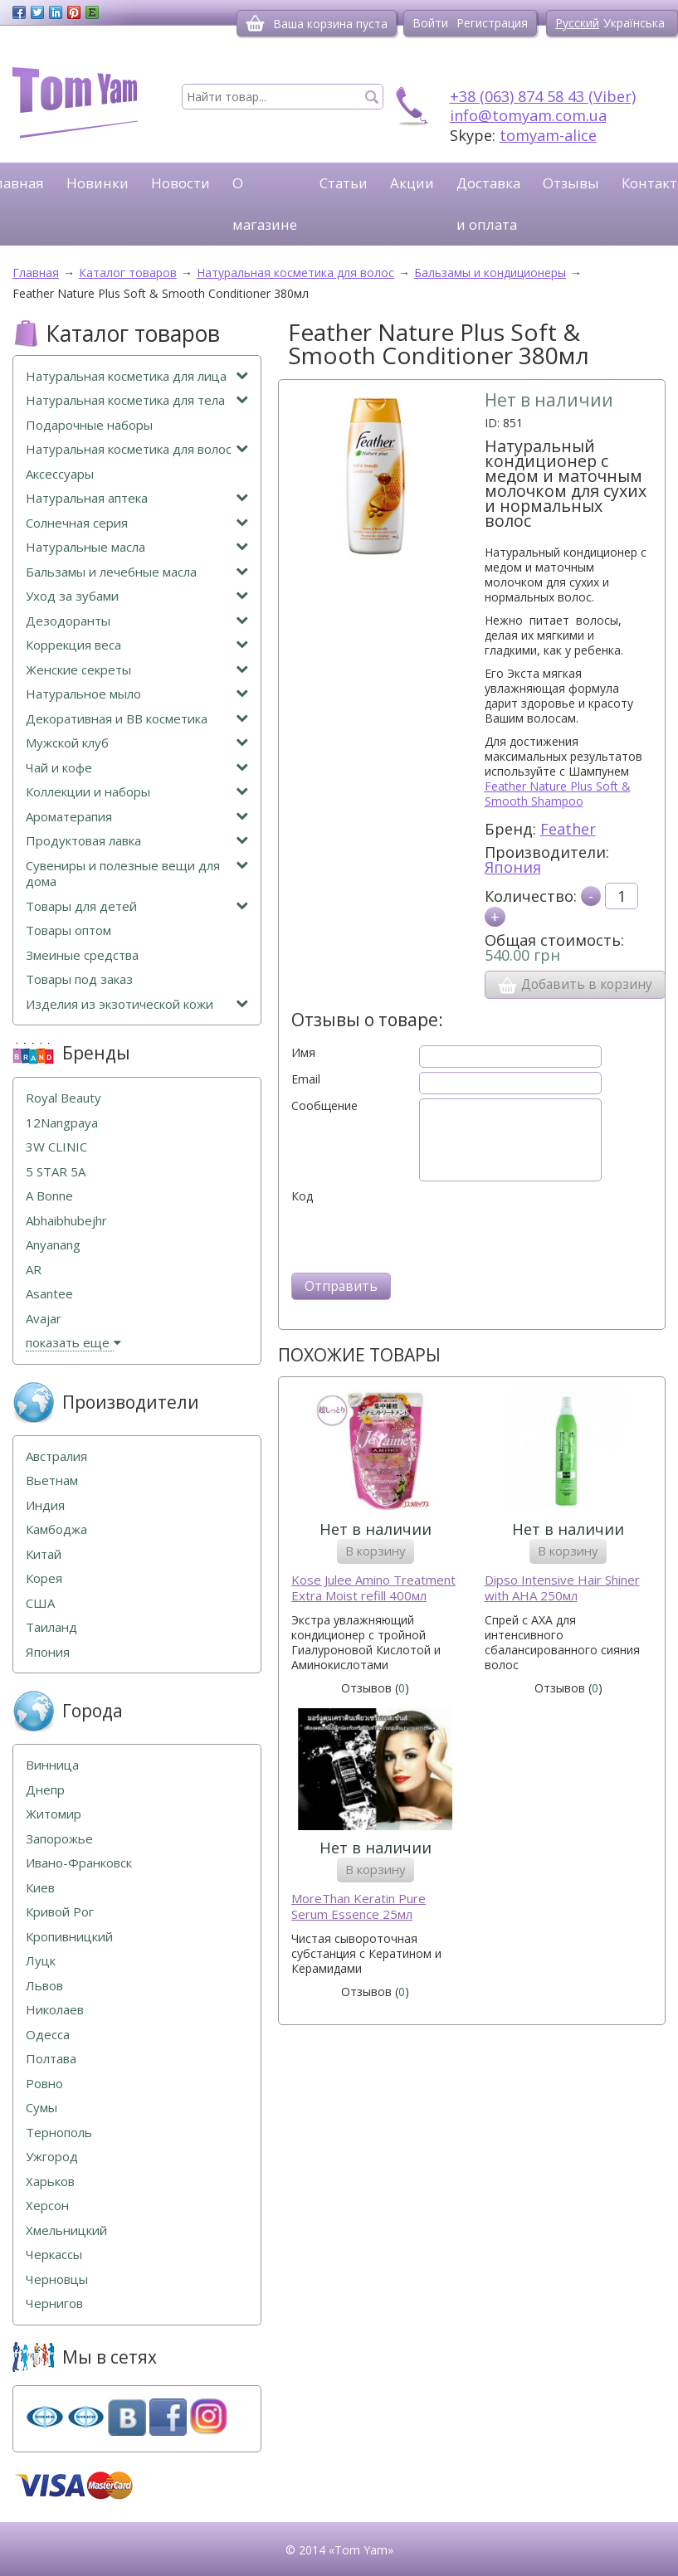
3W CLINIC (56, 1147)
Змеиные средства (82, 955)
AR (33, 1270)
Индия (45, 1505)
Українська (634, 23)
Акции (412, 182)
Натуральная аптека (137, 498)
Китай (43, 1554)
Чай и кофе (137, 768)
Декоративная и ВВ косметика (137, 719)
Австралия (56, 1456)
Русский (577, 23)
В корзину (375, 1550)
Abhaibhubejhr (66, 1221)
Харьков (50, 2181)
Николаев (55, 2010)
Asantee (49, 1294)
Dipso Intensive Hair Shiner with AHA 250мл (562, 1588)
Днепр (45, 1790)
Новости (180, 182)
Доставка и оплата (488, 203)
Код (302, 1196)
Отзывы (571, 182)
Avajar (43, 1319)
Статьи (343, 182)
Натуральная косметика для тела (137, 400)
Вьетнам (52, 1480)
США (40, 1603)
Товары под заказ (79, 979)
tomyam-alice (548, 135)
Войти (430, 23)
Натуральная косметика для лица (137, 376)
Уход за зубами (137, 596)
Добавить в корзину (575, 985)
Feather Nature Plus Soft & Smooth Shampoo (558, 793)
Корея (44, 1578)
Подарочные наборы (89, 425)
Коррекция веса (137, 645)
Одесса (48, 2035)
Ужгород (52, 2157)
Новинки (97, 182)
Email (305, 1079)
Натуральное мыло (137, 694)
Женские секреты (137, 670)
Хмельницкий (66, 2230)
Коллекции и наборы (137, 792)
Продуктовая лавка (137, 841)
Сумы (41, 2108)
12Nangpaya (62, 1123)
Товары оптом (68, 930)
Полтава (51, 2059)
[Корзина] (255, 23)
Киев (40, 1888)
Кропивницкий (69, 1937)
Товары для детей (137, 906)
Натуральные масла (137, 547)
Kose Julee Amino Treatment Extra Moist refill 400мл (373, 1588)
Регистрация (492, 23)
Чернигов (54, 2303)
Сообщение (324, 1105)
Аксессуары (60, 474)
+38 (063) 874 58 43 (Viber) (543, 96)
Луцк (41, 1961)
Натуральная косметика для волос (137, 449)
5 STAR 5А (55, 1172)
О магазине (264, 203)
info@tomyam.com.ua (528, 115)
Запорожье (59, 1839)
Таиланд (51, 1627)
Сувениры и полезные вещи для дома (137, 874)
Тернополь (59, 2132)
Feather (568, 829)
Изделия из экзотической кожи (137, 1004)
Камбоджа (56, 1529)
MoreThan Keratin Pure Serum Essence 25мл (358, 1907)
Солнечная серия (137, 523)
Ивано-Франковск (79, 1863)
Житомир (53, 1814)
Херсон (47, 2205)
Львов (44, 1986)
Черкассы (54, 2254)
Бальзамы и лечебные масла (137, 572)
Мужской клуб (137, 743)
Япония (513, 867)
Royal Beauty (63, 1098)
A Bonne (49, 1196)
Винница (52, 1765)
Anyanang (53, 1245)
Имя (303, 1052)
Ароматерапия (137, 817)
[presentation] (417, 1236)
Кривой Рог (60, 1912)
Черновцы (57, 2279)
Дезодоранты (137, 621)
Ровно (44, 2083)
